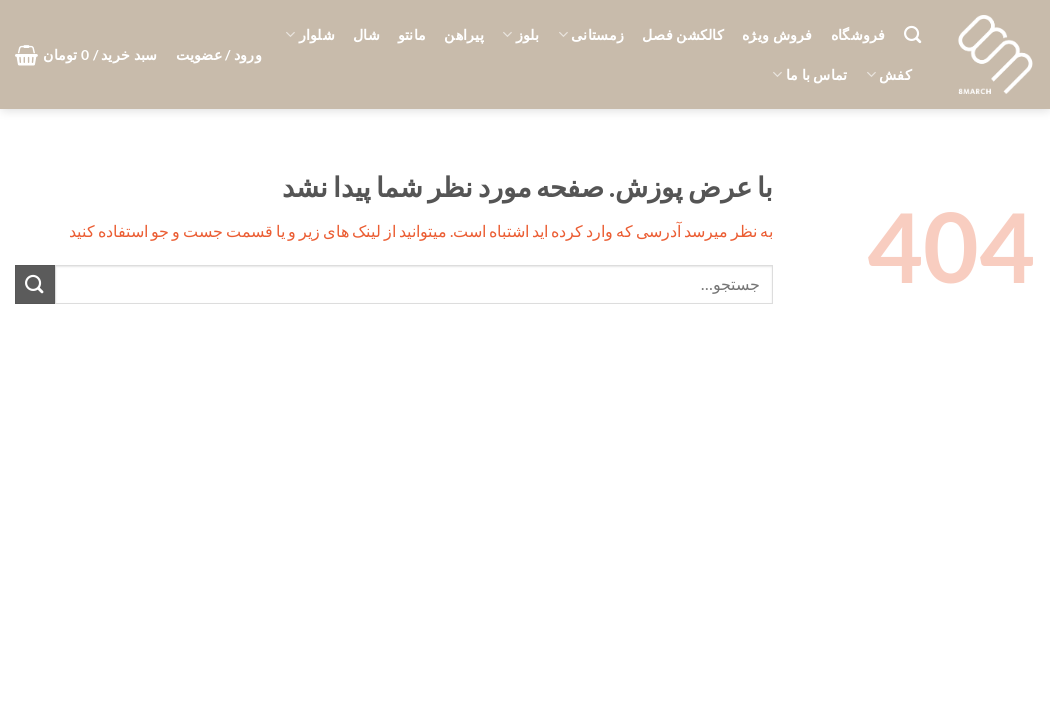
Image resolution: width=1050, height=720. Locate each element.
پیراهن (464, 34)
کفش (889, 74)
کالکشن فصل (683, 34)
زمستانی (591, 34)
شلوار (310, 34)
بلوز (521, 34)
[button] (219, 55)
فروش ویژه (777, 34)
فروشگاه (858, 34)
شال (366, 34)
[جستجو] (912, 35)
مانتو (412, 34)
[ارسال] (35, 284)
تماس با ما (809, 74)
